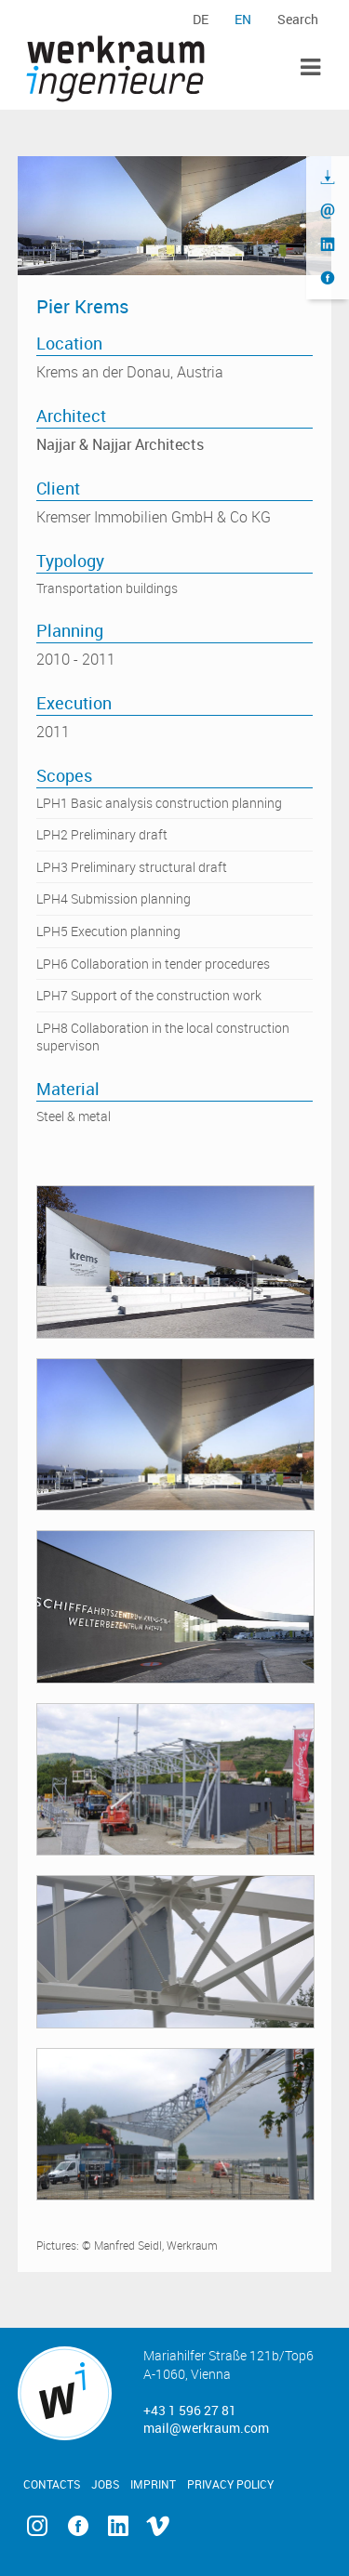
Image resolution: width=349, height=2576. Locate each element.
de (200, 19)
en (243, 19)
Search (297, 19)
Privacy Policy (230, 2484)
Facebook (78, 2526)
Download (327, 177)
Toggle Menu (310, 67)
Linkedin (118, 2526)
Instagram (38, 2526)
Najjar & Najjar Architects (120, 444)
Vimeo (158, 2526)
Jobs (105, 2484)
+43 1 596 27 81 (189, 2410)
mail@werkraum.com (206, 2428)
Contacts (51, 2484)
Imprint (153, 2484)
